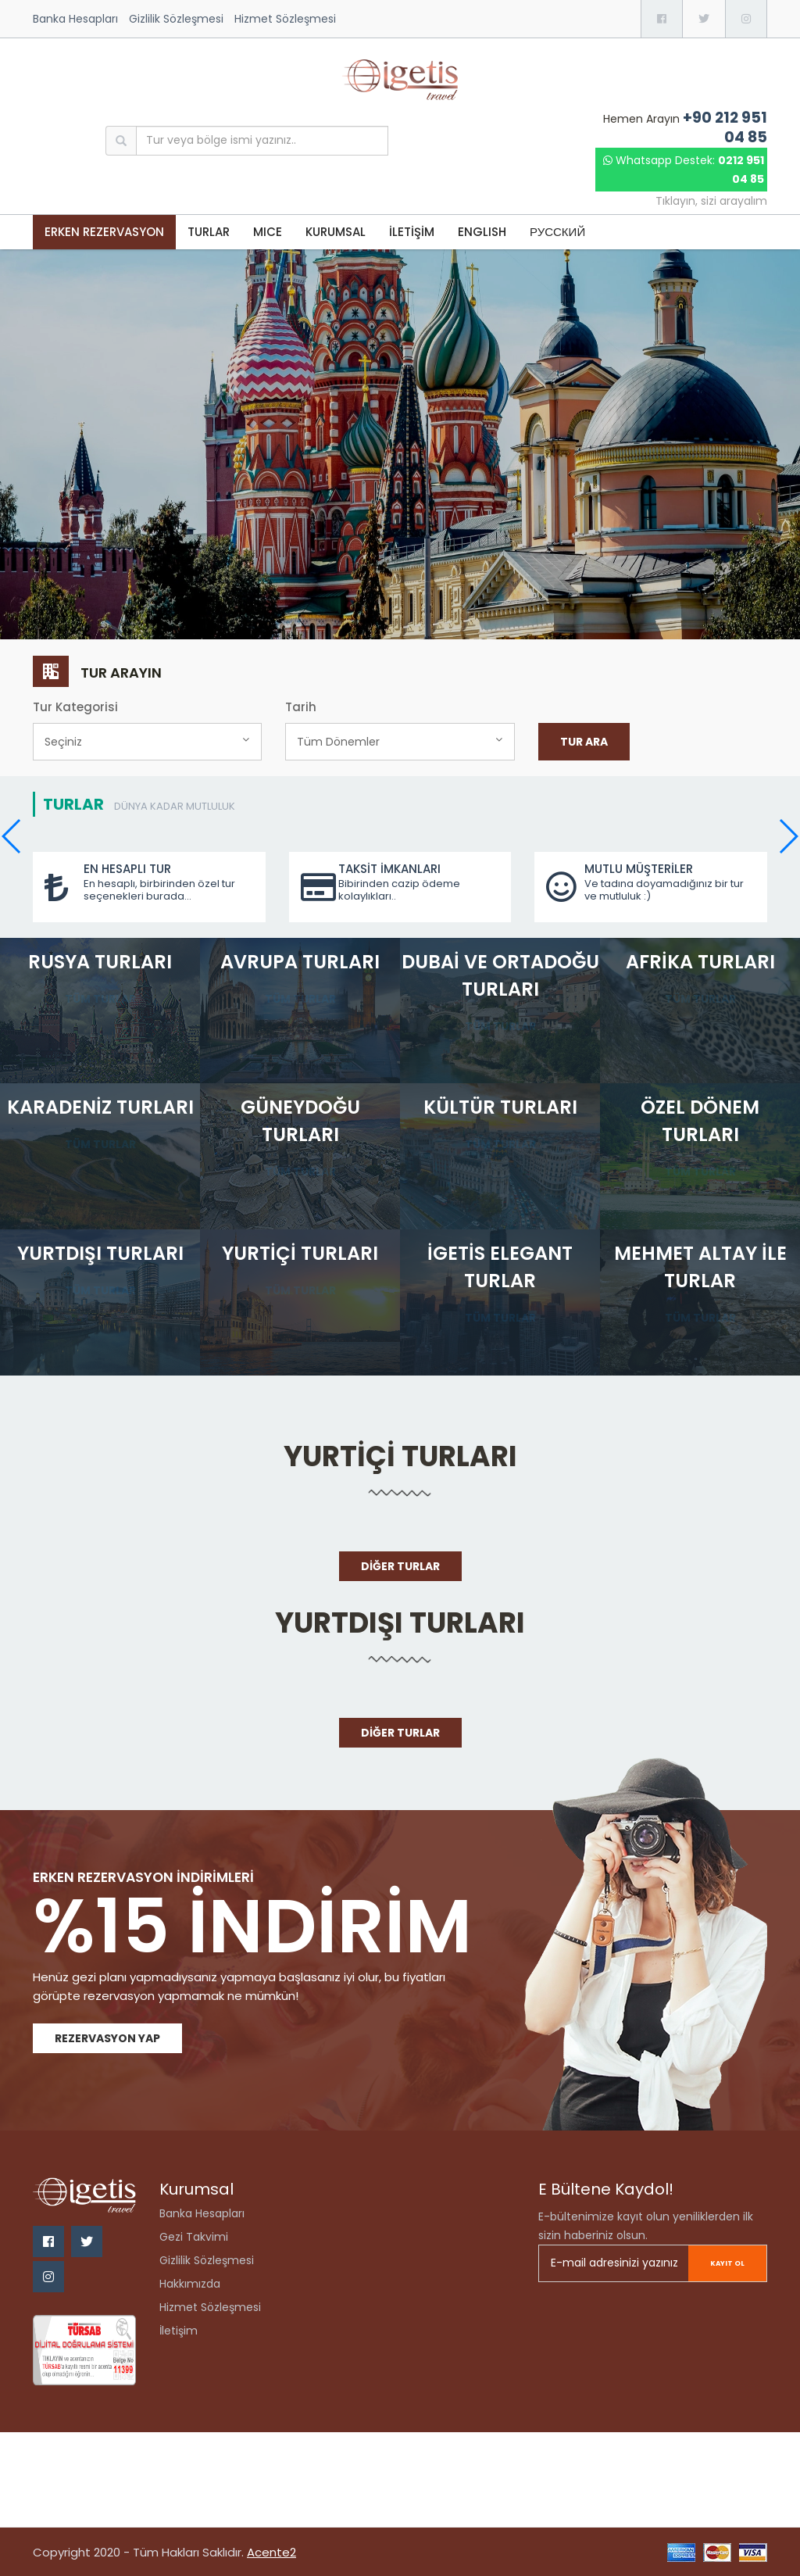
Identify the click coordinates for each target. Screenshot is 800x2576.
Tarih (300, 707)
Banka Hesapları (75, 19)
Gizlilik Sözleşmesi (176, 19)
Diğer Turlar (400, 1566)
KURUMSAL (335, 232)
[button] (787, 836)
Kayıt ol (717, 2263)
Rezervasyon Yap (107, 2038)
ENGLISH (482, 232)
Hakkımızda (189, 2284)
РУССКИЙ (557, 232)
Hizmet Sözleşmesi (285, 19)
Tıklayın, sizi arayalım (711, 201)
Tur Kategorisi (75, 707)
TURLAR (209, 232)
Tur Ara (584, 742)
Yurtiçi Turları (400, 1456)
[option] (400, 444)
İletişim (178, 2330)
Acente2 (271, 2552)
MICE (267, 232)
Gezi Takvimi (193, 2237)
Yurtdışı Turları (400, 1623)
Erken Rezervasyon (104, 232)
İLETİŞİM (411, 232)
